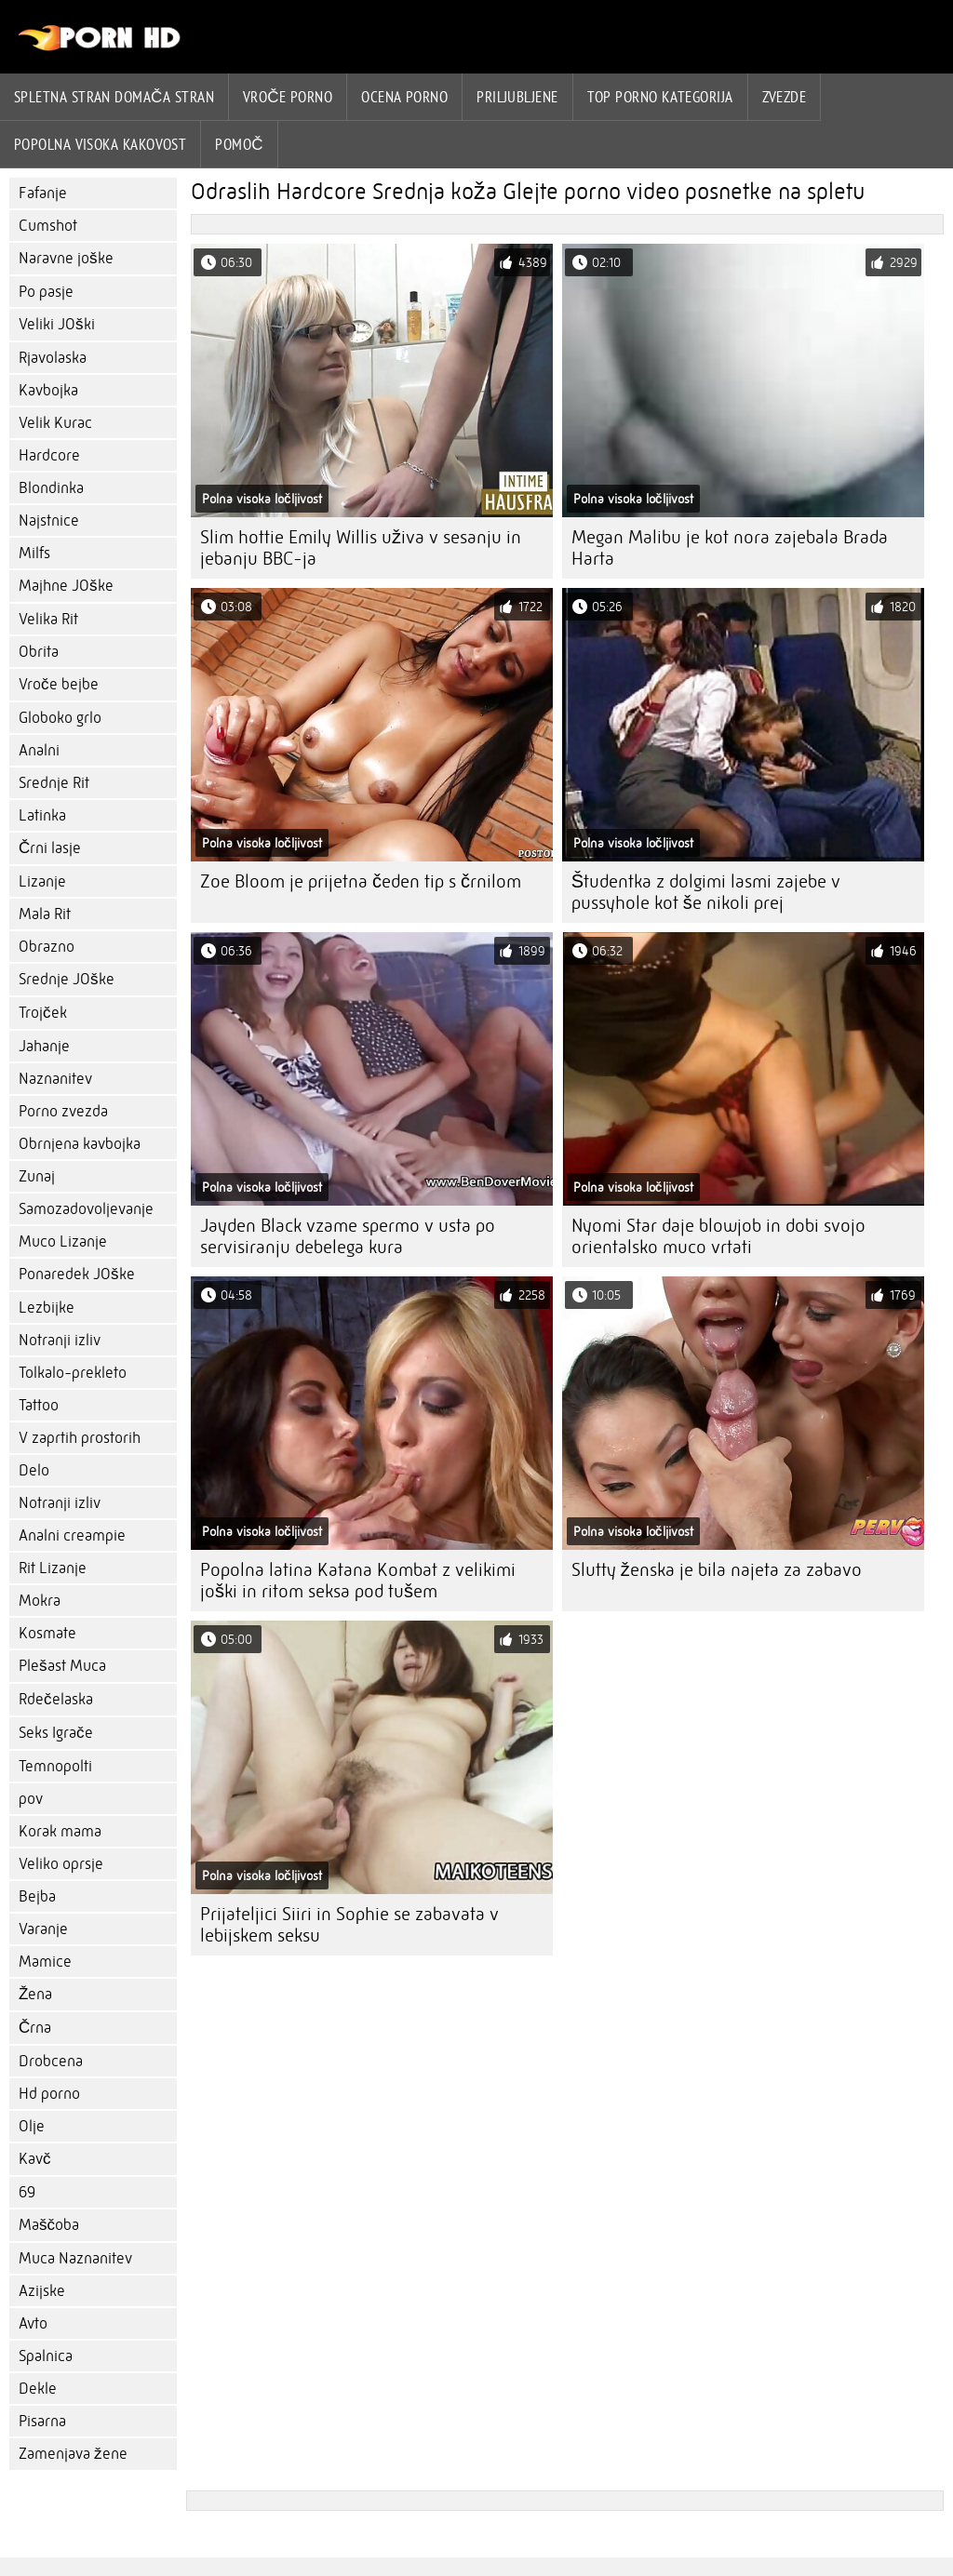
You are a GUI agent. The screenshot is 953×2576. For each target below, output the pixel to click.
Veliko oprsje (61, 1864)
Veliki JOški (57, 324)
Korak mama (60, 1831)
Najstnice (49, 520)
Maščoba (49, 2225)
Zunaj (37, 1176)
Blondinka (51, 488)
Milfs (34, 553)
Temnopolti (55, 1766)
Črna (35, 2027)
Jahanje (44, 1046)
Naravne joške (66, 258)
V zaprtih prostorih (80, 1438)
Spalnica (46, 2356)
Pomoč (239, 144)
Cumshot (48, 225)
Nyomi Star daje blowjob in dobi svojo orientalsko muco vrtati (718, 1236)
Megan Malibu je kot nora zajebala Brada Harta (729, 548)
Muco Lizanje (63, 1241)
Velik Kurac (55, 423)
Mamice (45, 1961)
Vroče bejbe (59, 684)
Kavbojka (48, 390)
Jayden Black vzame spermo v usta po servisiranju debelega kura (347, 1236)
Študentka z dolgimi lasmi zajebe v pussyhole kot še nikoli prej (705, 892)
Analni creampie (72, 1535)
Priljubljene (516, 97)
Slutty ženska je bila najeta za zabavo (716, 1570)
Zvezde (784, 97)
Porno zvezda (63, 1111)
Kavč (35, 2159)
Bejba (37, 1896)
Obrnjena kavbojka (80, 1144)
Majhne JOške (66, 585)
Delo (34, 1470)
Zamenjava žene (73, 2454)
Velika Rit (48, 619)
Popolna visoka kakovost (100, 144)
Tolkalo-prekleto (73, 1372)
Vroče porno (287, 97)
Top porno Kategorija (660, 97)
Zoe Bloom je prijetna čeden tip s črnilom (360, 881)
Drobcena (51, 2061)
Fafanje (43, 193)
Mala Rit (45, 914)
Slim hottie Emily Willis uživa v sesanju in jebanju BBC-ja (360, 548)
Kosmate (47, 1633)
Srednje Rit (54, 783)
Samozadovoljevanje (86, 1209)
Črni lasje (50, 848)
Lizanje (42, 881)
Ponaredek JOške (77, 1274)
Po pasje (46, 291)
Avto (33, 2323)
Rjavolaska (53, 358)
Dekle (38, 2388)
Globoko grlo (60, 718)
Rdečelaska (56, 1699)
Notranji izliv (60, 1340)
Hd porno (49, 2093)
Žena (35, 1994)
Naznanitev (55, 1079)
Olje (32, 2126)
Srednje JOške (66, 979)
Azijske (42, 2291)
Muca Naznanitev (75, 2258)
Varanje (43, 1929)
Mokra (39, 1600)
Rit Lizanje (53, 1568)
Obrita (39, 652)
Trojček (43, 1012)
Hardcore (49, 455)
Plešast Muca (62, 1666)
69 (27, 2192)
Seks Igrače (56, 1733)
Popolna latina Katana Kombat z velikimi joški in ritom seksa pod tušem (358, 1580)
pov (31, 1799)
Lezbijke (46, 1307)
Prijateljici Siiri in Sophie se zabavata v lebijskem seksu (349, 1924)
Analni (39, 750)
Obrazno (46, 946)
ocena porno (404, 97)
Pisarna (42, 2421)
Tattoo (39, 1405)
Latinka (42, 815)
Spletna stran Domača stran (114, 97)
